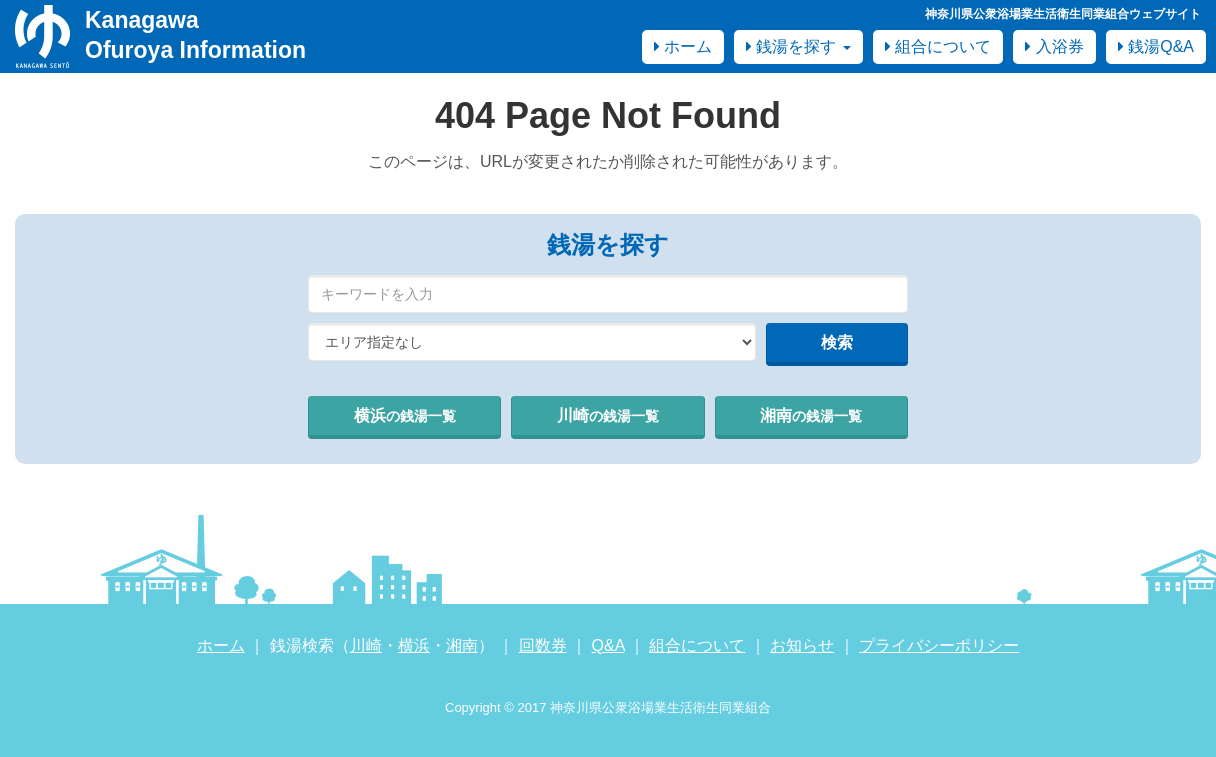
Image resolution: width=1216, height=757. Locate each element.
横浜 (405, 415)
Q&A (608, 645)
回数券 (543, 645)
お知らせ (802, 645)
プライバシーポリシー (939, 645)
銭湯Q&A (1156, 46)
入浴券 (1054, 46)
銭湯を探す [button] (798, 46)
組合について (938, 46)
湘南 (811, 415)
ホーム (683, 46)
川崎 (608, 415)
